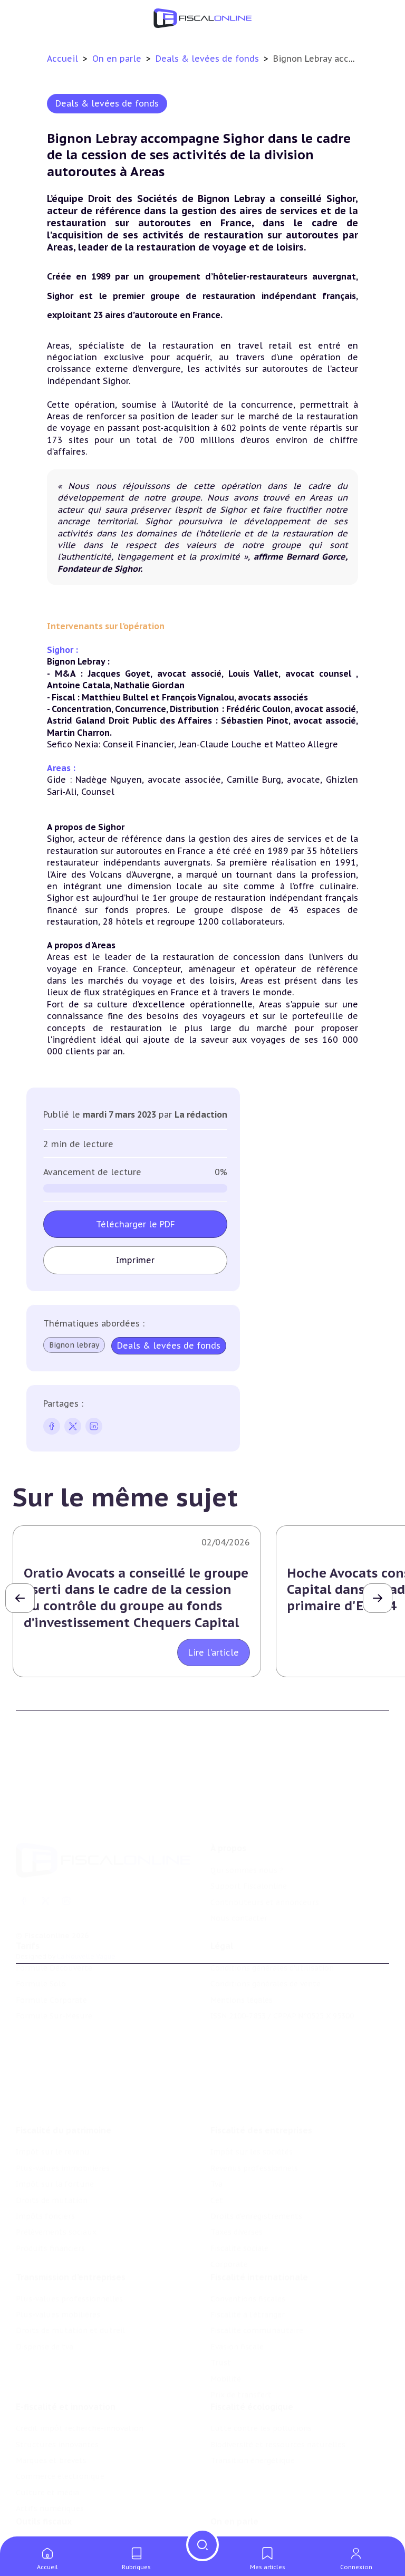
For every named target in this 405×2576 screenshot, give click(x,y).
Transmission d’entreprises (71, 2240)
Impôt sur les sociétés (251, 2112)
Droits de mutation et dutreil (70, 2294)
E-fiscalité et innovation (65, 2375)
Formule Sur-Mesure (54, 1993)
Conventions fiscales (247, 2262)
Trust (220, 2326)
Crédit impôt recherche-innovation (79, 2397)
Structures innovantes (57, 2413)
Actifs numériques (50, 2477)
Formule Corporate (51, 1977)
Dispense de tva (44, 2310)
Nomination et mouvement (261, 2516)
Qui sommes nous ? (246, 1837)
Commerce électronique (60, 2445)
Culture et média (47, 2461)
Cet (216, 2160)
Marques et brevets (51, 2429)
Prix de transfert (241, 2358)
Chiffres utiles (43, 2516)
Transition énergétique (252, 2429)
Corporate (229, 2223)
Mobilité (225, 2342)
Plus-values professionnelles (69, 2262)
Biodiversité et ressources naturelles (277, 2413)
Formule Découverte (54, 1945)
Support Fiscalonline (248, 1853)
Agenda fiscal (39, 2531)
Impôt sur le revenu (53, 2112)
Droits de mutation (52, 2160)
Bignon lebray (74, 1345)
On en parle (118, 58)
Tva (216, 2144)
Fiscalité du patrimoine (63, 2090)
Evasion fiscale (237, 2310)
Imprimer (135, 1260)
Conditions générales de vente (265, 1961)
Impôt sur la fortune (55, 2144)
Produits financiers (50, 2208)
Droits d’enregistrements (256, 2175)
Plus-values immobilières (63, 2127)
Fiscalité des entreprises (261, 2090)
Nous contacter (238, 1885)
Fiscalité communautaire (256, 2294)
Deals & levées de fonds (209, 58)
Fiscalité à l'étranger (247, 2278)
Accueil (62, 58)
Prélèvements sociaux (56, 2192)
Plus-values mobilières (58, 2278)
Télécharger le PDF (135, 1224)
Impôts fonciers (45, 2175)
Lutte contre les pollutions (261, 2397)
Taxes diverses (236, 2192)
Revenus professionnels (254, 2127)
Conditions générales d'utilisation (272, 1945)
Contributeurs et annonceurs (264, 1869)
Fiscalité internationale (259, 2240)
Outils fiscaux (44, 2494)
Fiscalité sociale (239, 2208)
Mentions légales (241, 1977)
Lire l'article (213, 1652)
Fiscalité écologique (251, 2375)
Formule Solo (41, 1961)
